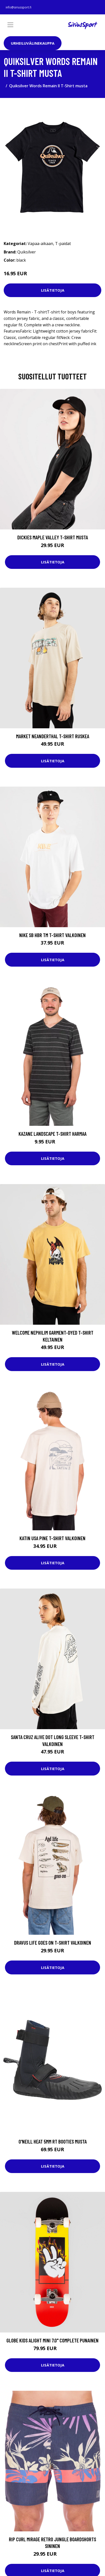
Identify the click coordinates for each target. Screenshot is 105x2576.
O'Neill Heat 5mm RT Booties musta (53, 2141)
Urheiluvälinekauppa (32, 43)
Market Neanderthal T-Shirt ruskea (52, 736)
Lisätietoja (52, 290)
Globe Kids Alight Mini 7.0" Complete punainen (52, 2340)
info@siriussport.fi (18, 7)
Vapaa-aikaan (40, 243)
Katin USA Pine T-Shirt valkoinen (52, 1538)
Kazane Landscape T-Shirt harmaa (52, 1134)
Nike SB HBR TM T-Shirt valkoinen (52, 935)
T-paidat (63, 243)
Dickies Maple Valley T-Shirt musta (52, 537)
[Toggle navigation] (10, 25)
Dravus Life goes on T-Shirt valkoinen (52, 1942)
